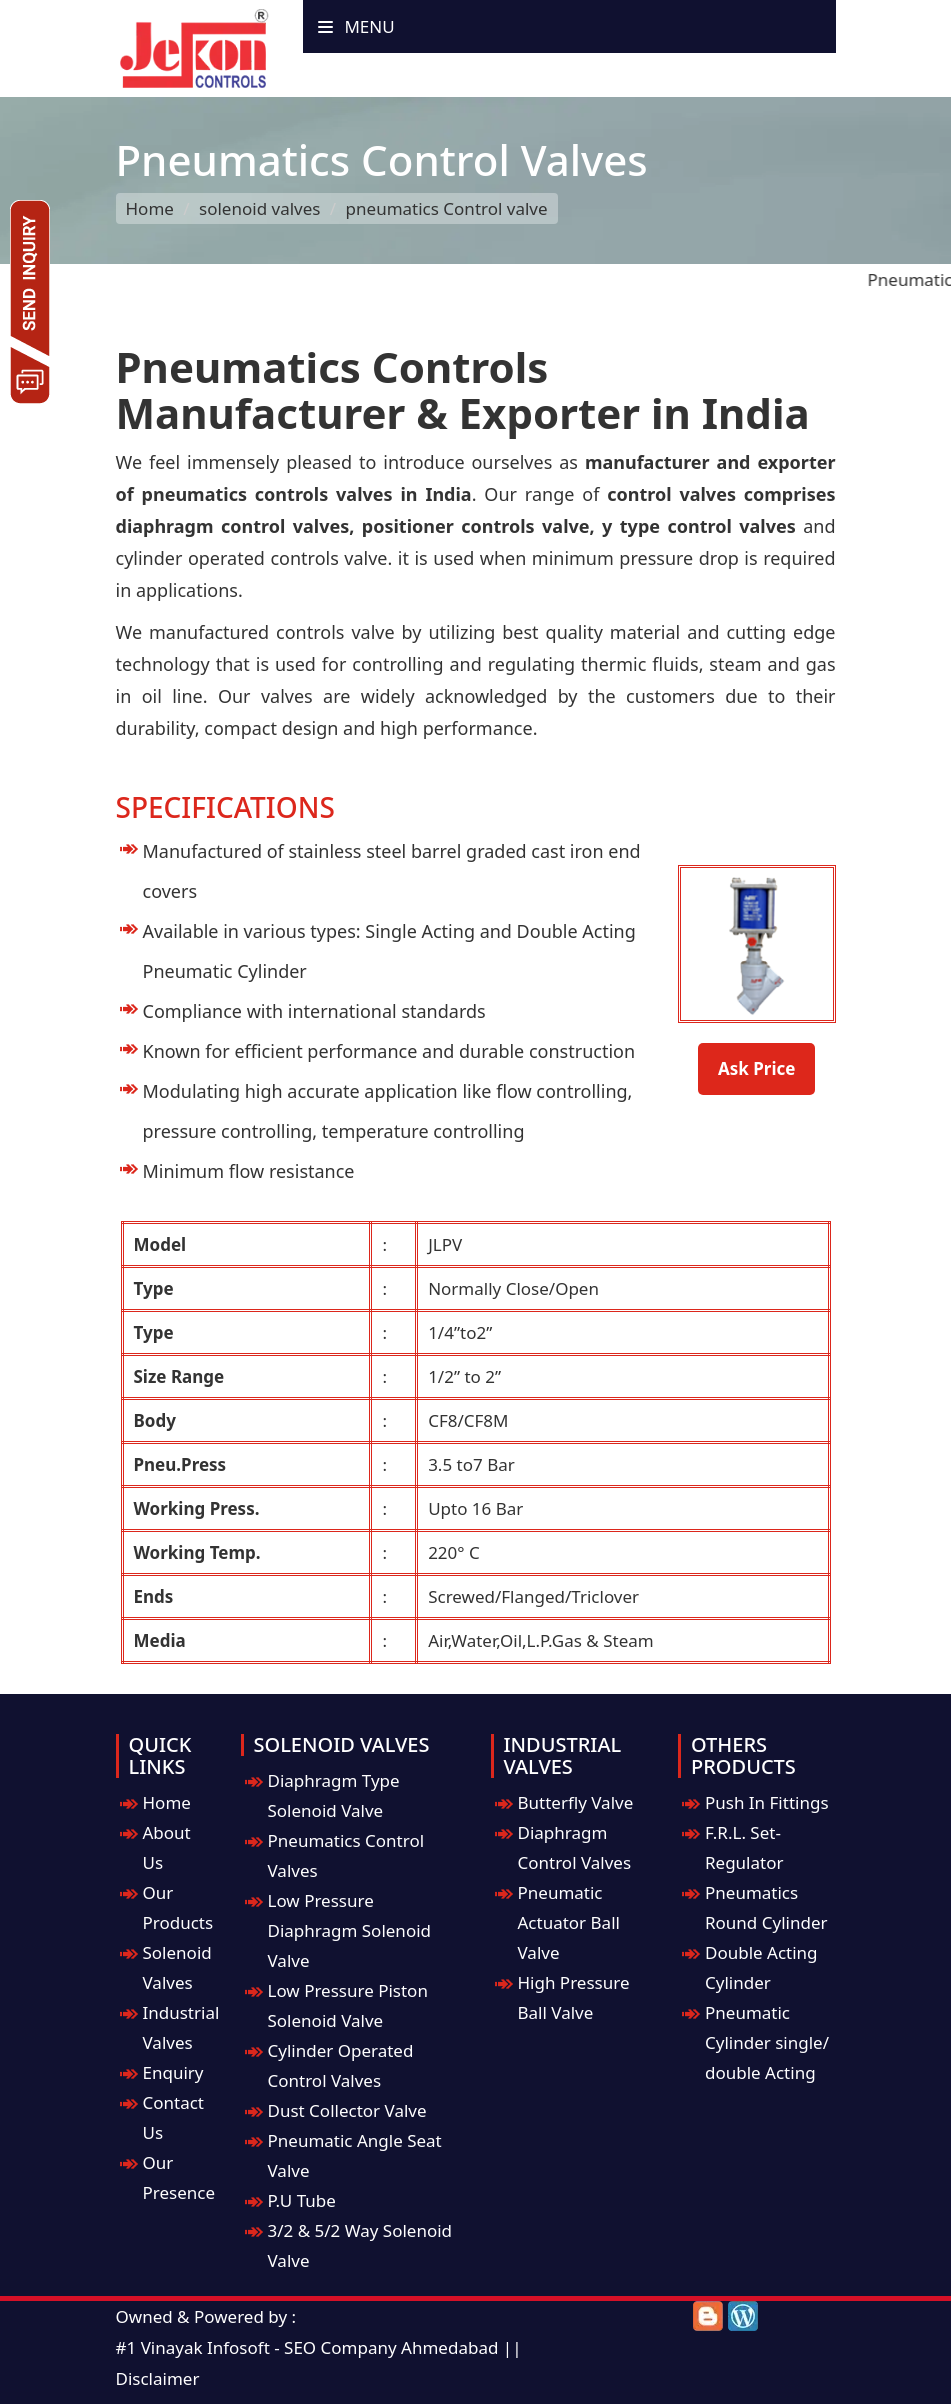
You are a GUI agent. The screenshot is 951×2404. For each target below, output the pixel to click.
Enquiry (173, 2072)
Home (150, 208)
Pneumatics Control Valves (346, 1855)
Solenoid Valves (177, 1967)
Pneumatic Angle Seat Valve (355, 2155)
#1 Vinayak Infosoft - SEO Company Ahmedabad (307, 2347)
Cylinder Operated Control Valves (341, 2065)
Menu (356, 26)
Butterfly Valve (576, 1802)
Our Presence (179, 2177)
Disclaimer (158, 2378)
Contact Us (174, 2117)
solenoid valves (259, 208)
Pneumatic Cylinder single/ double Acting (767, 2042)
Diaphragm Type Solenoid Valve (334, 1795)
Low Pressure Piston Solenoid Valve (348, 2005)
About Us (167, 1847)
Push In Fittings (767, 1802)
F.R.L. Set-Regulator (744, 1847)
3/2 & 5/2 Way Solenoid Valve (360, 2245)
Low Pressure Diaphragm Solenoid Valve (350, 1930)
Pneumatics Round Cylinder (766, 1907)
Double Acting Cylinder (761, 1967)
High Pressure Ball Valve (574, 1997)
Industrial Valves (181, 2027)
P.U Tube (302, 2200)
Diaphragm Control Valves (575, 1847)
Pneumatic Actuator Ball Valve (569, 1922)
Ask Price (756, 1068)
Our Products (178, 1907)
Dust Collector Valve (347, 2110)
